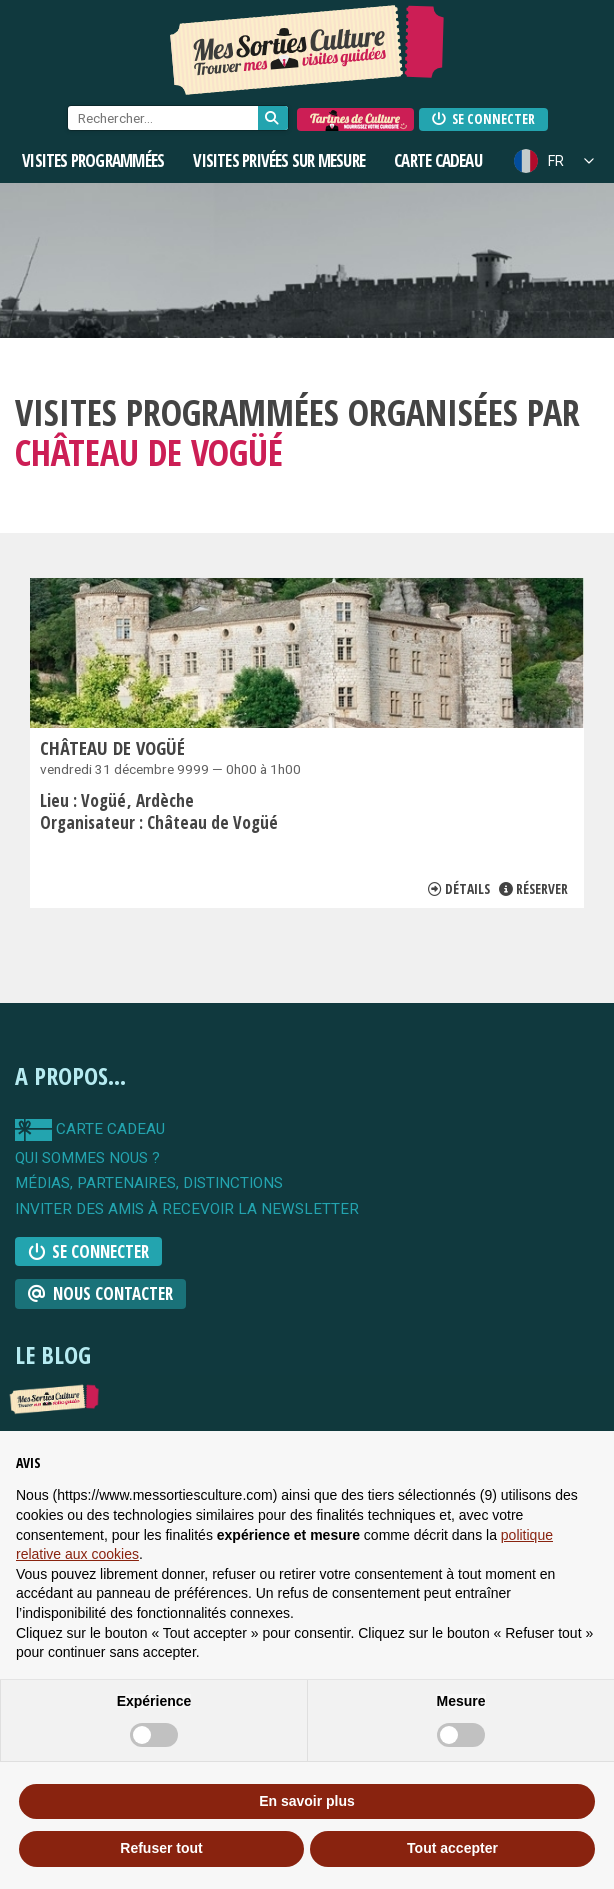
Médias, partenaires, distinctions (149, 1183)
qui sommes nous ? (87, 1158)
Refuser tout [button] (161, 1848)
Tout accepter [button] (452, 1848)
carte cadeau (90, 1130)
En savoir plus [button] (307, 1801)
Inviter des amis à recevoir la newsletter (187, 1209)
